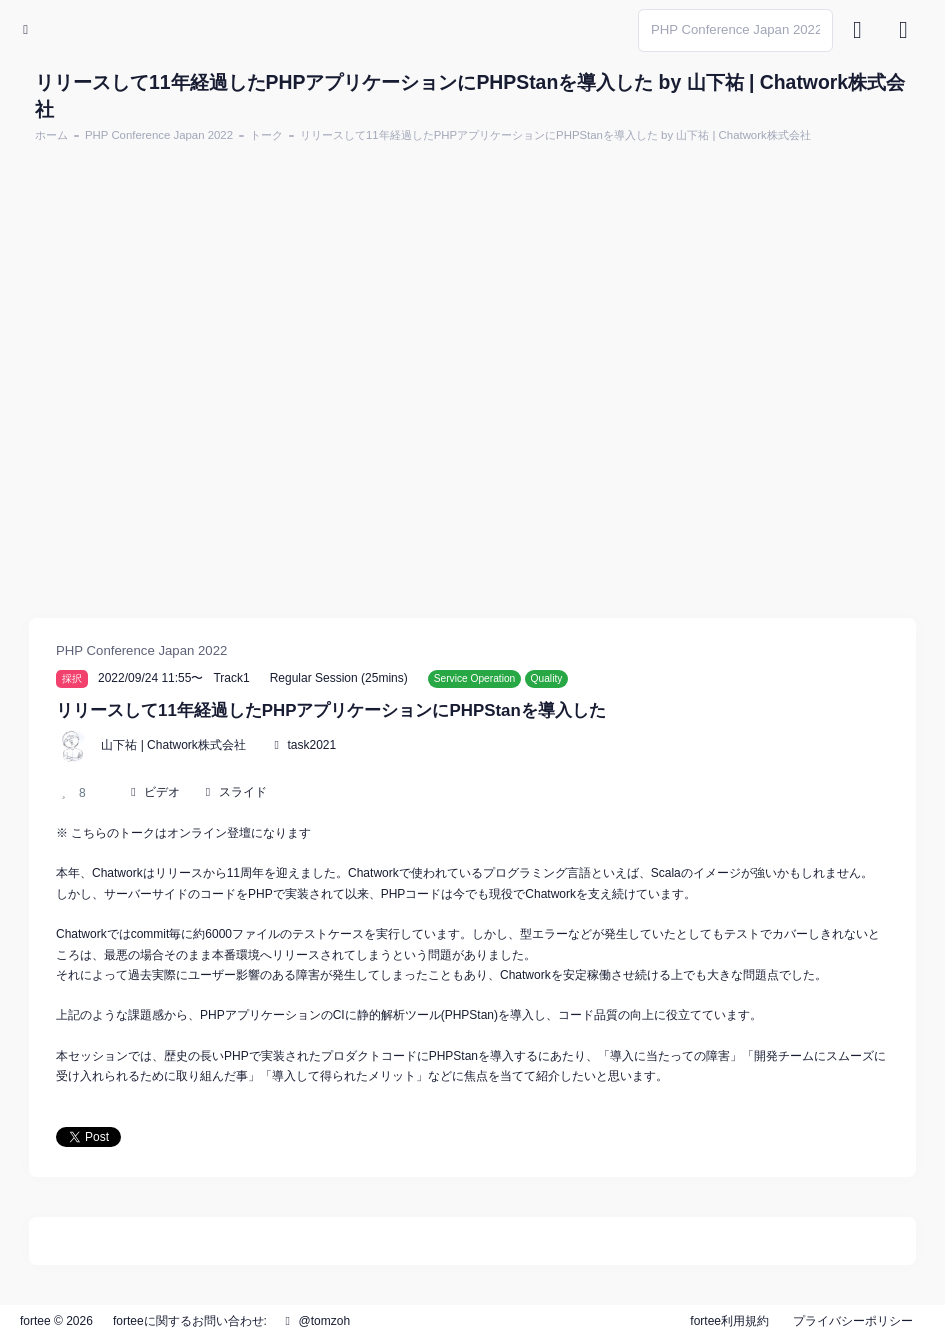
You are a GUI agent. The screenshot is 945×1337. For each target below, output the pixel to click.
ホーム (51, 135)
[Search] (735, 30)
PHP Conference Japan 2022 (159, 135)
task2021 (311, 745)
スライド (243, 792)
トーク (266, 135)
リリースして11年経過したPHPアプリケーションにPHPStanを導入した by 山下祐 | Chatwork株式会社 (555, 135)
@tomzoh (315, 1321)
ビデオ (162, 792)
